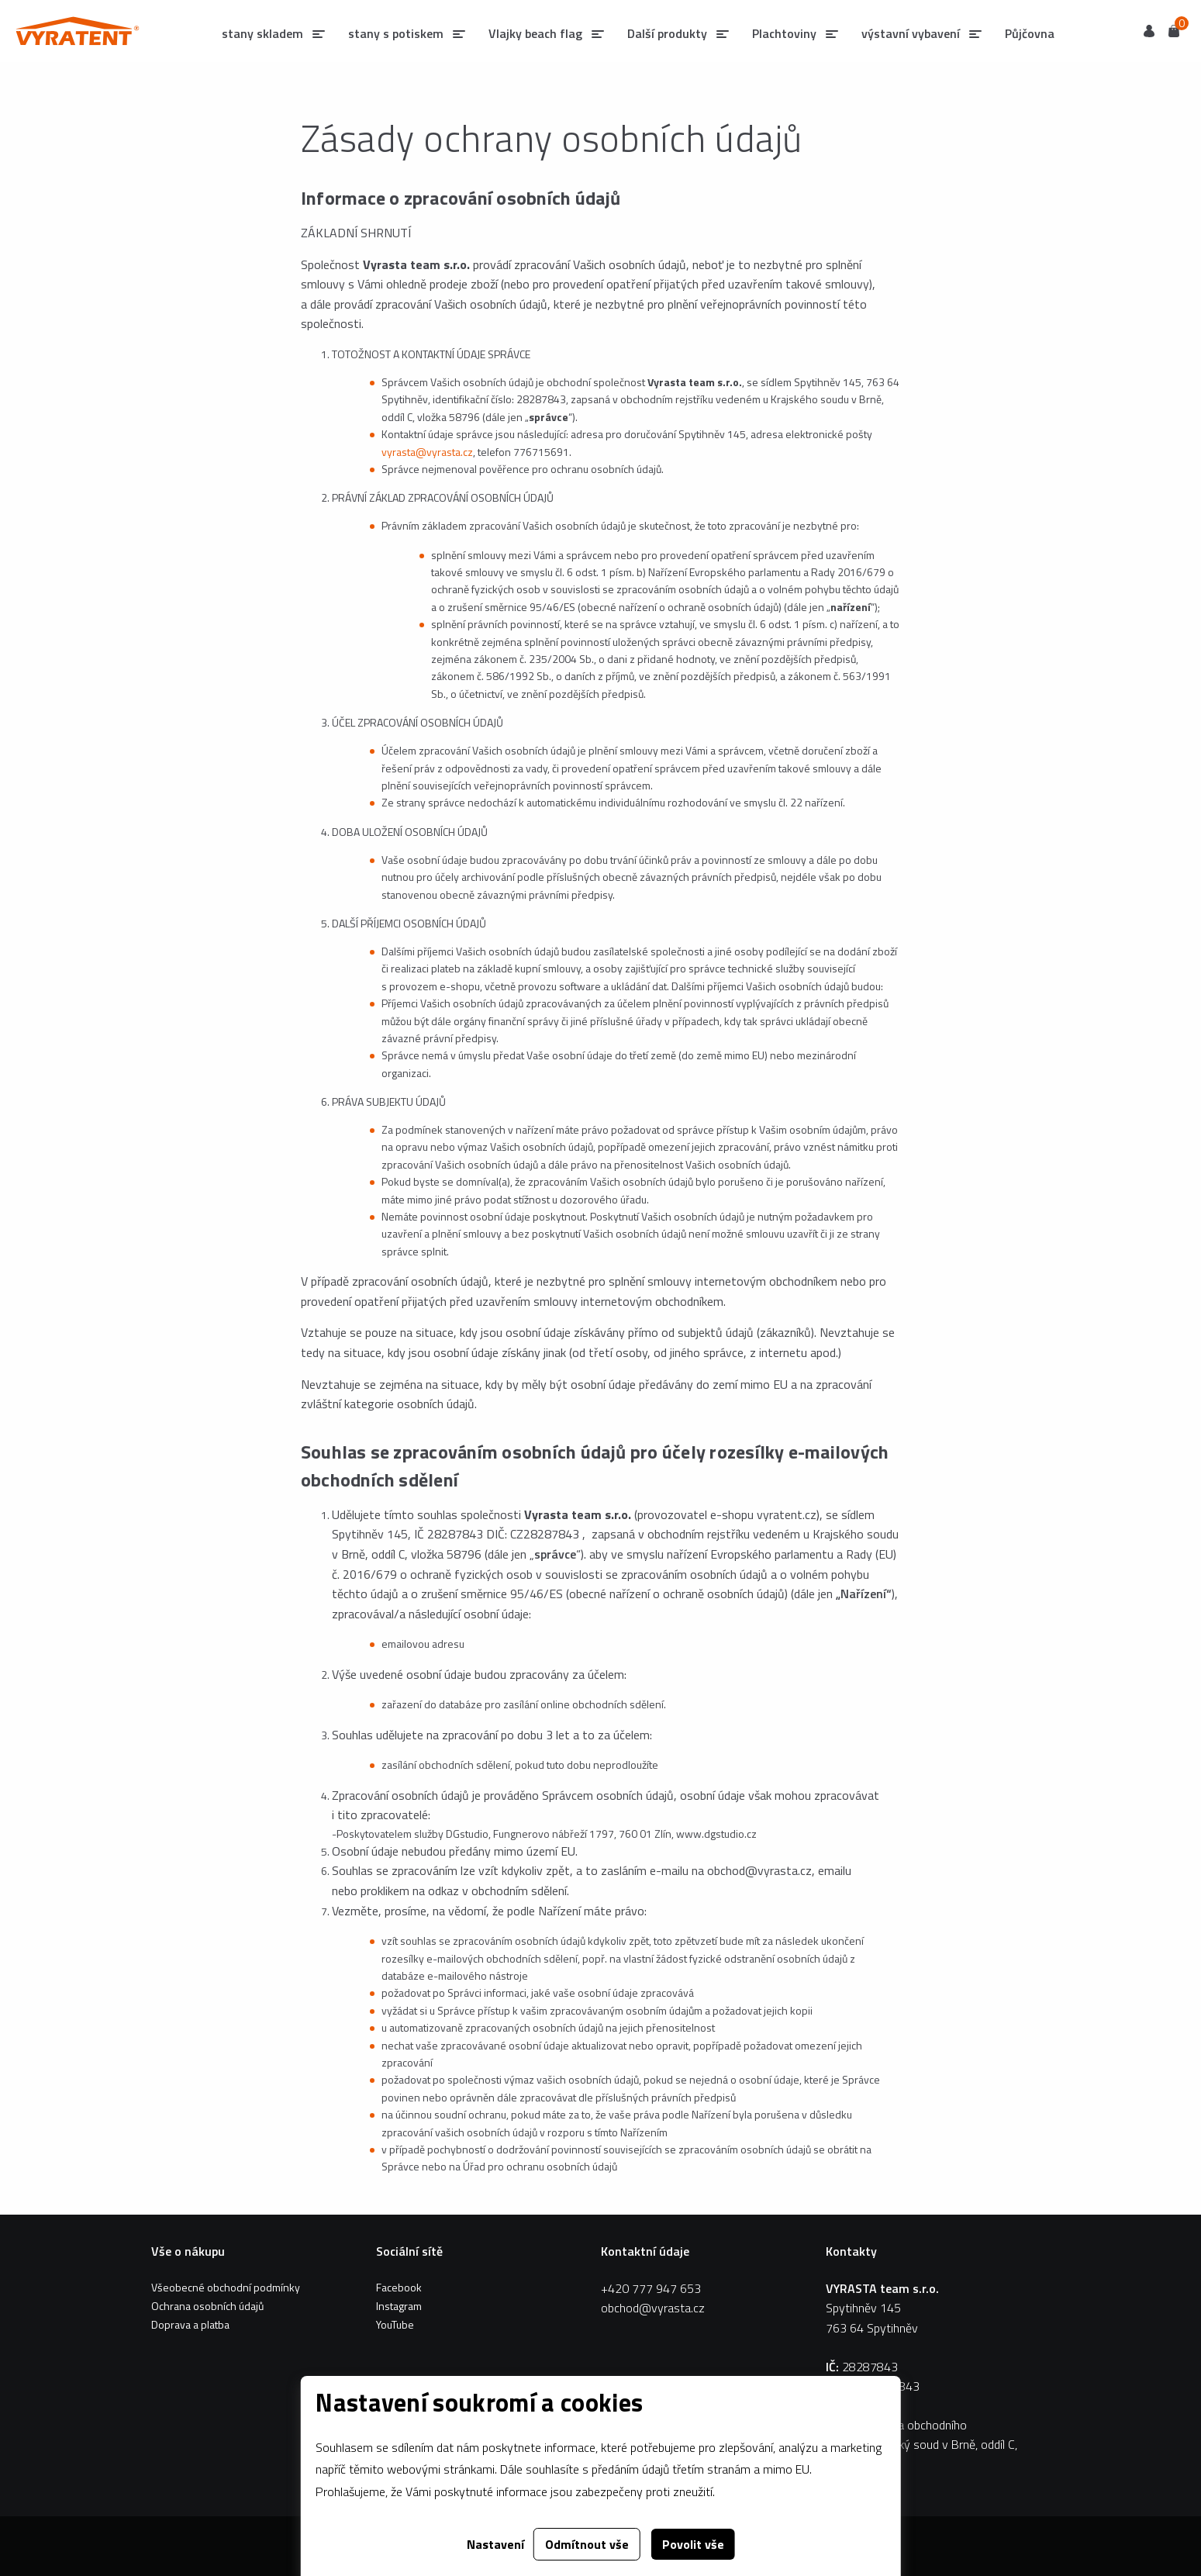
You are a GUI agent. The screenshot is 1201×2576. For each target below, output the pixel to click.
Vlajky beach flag (535, 33)
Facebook (399, 2287)
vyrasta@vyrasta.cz (427, 452)
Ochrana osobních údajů (207, 2306)
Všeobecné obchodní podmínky (225, 2287)
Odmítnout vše (587, 2544)
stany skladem (262, 33)
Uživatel (1149, 31)
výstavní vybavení (910, 33)
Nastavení (495, 2544)
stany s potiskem (395, 33)
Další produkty (667, 33)
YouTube (395, 2324)
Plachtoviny (784, 33)
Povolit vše (693, 2544)
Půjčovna (1029, 33)
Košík (1173, 29)
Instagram (399, 2306)
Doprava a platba (190, 2324)
